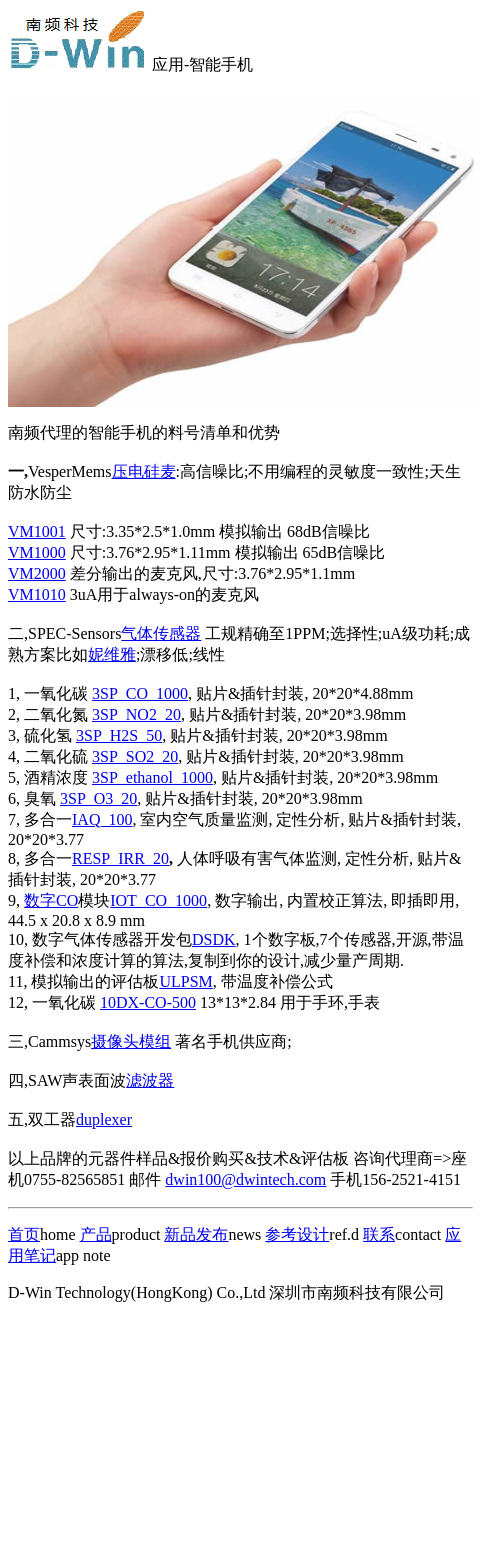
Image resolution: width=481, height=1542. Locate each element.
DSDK (214, 939)
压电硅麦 (144, 471)
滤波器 (150, 1080)
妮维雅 (112, 654)
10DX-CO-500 (148, 1002)
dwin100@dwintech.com (245, 1179)
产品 (96, 1234)
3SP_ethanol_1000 (152, 777)
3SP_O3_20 (98, 798)
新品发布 (196, 1234)
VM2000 (37, 573)
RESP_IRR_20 (120, 858)
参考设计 (297, 1234)
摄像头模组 (131, 1041)
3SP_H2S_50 (119, 735)
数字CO (51, 900)
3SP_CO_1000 (140, 693)
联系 (379, 1234)
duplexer (104, 1119)
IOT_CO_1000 (158, 900)
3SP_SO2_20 (135, 756)
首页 (24, 1234)
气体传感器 (161, 633)
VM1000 (37, 552)
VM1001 (37, 531)
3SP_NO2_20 (136, 714)
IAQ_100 (102, 819)
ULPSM (185, 981)
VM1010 (37, 594)
